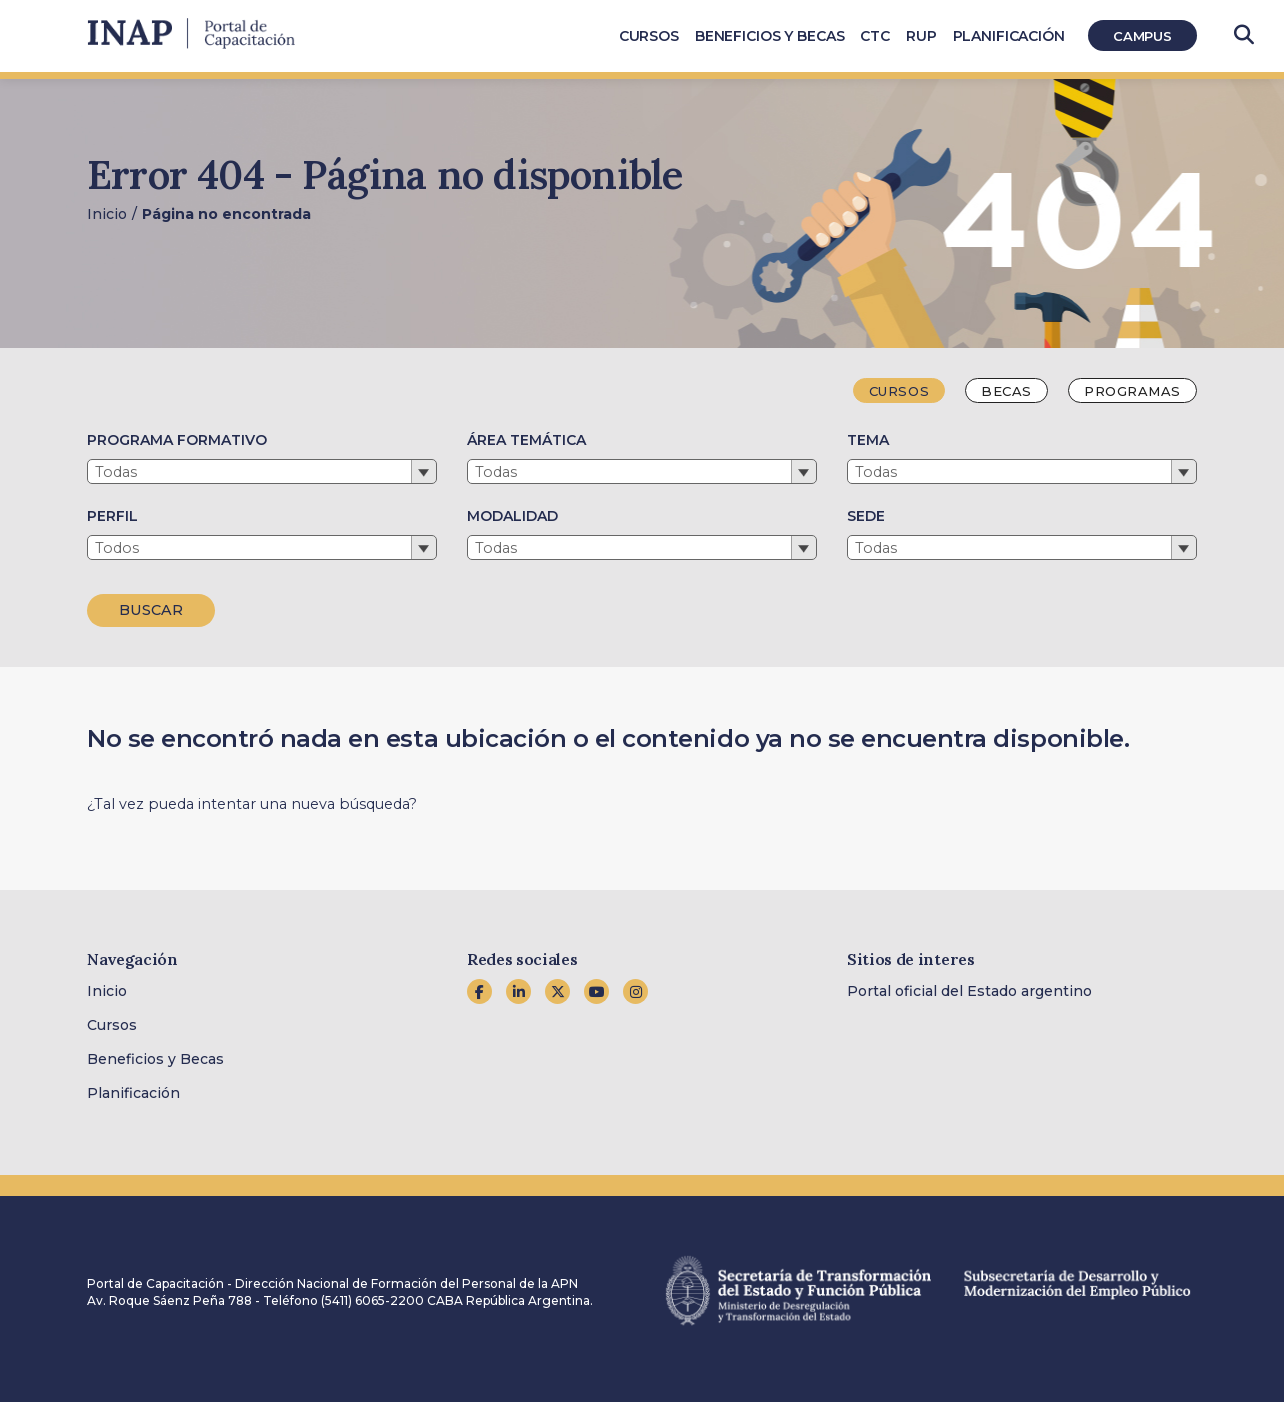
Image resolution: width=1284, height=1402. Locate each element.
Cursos (112, 1025)
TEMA (868, 440)
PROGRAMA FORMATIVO (177, 440)
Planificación (133, 1093)
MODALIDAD (512, 516)
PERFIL (112, 516)
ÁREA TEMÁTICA (526, 440)
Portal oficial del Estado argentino (969, 991)
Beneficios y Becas (155, 1059)
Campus (1142, 36)
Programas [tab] (1132, 391)
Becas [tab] (1006, 391)
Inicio (107, 214)
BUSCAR (151, 610)
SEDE (866, 516)
